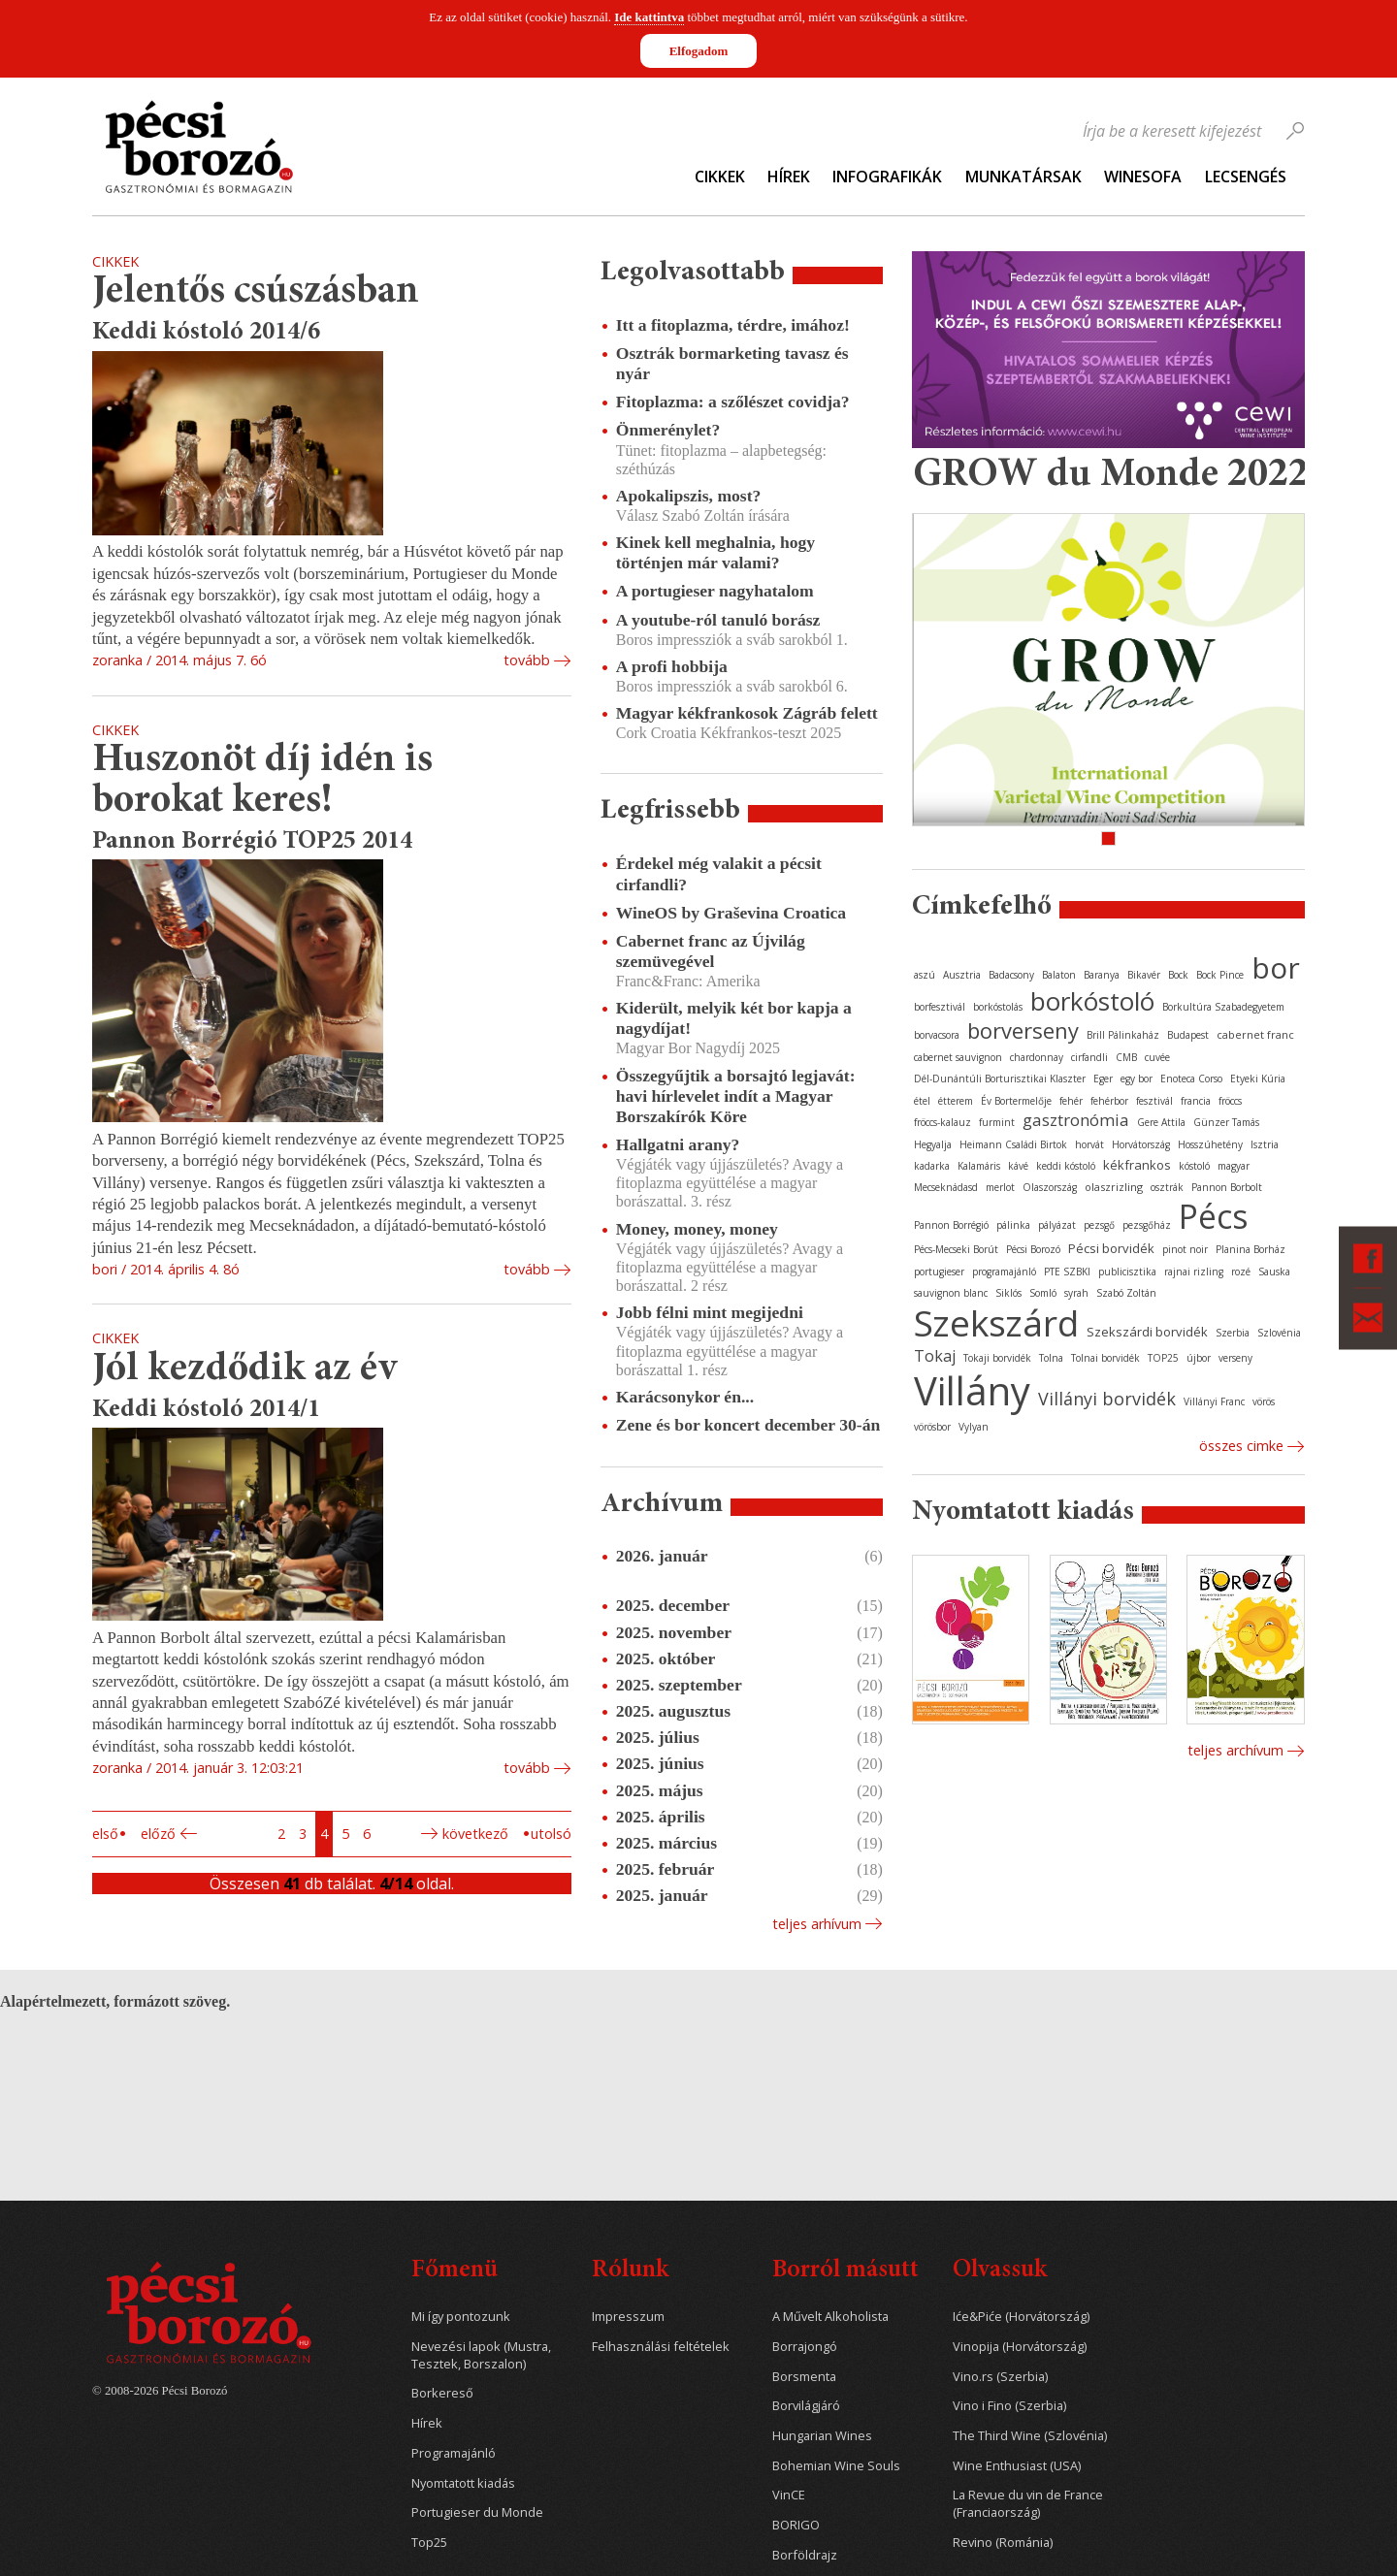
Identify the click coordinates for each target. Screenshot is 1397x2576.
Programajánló (453, 2453)
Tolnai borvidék (1105, 1358)
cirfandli (1089, 1057)
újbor (1198, 1358)
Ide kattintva (649, 17)
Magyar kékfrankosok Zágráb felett (747, 713)
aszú (924, 975)
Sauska (1274, 1271)
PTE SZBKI (1067, 1271)
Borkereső (442, 2393)
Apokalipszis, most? (689, 495)
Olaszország (1050, 1187)
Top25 (429, 2542)
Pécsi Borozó (1033, 1249)
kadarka (932, 1166)
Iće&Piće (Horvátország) (1021, 2316)
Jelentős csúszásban (255, 292)
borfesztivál (939, 1007)
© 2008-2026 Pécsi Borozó (159, 2391)
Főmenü (454, 2271)
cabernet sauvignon (958, 1057)
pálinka (1013, 1225)
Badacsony (1011, 975)
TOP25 (1163, 1358)
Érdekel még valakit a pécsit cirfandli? (719, 873)
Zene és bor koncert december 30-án (748, 1424)
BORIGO (796, 2525)
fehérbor (1109, 1101)
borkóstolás (998, 1007)
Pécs (1214, 1216)
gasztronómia (1076, 1120)
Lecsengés (1245, 176)
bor (1275, 967)
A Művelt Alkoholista (830, 2316)
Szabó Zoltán (1126, 1293)
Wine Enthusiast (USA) (1017, 2466)
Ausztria (962, 975)
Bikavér (1143, 975)
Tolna (1051, 1358)
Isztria (1265, 1144)
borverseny (1023, 1030)
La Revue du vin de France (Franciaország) (1028, 2504)
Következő (475, 1833)
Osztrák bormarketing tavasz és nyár (732, 363)
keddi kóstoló (1065, 1166)
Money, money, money (697, 1229)
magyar (1234, 1166)
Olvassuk (1000, 2271)
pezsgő (1099, 1225)
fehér (1071, 1101)
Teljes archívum (1235, 1750)
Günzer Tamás (1226, 1122)
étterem (955, 1101)
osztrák (1167, 1187)
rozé (1241, 1271)
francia (1196, 1101)
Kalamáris (979, 1166)
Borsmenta (804, 2376)
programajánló (1004, 1271)
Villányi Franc (1214, 1401)
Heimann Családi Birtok (1013, 1144)
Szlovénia (1279, 1332)
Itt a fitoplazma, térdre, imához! (733, 325)
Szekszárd (996, 1322)
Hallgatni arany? (678, 1144)
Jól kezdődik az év (244, 1370)
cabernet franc (1255, 1034)
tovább (527, 660)
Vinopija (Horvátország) (1020, 2346)
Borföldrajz (804, 2555)
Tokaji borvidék (997, 1358)
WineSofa (1143, 176)
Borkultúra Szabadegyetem (1223, 1007)
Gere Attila (1161, 1122)
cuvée (1157, 1057)
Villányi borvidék (1107, 1398)
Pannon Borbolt (1226, 1187)
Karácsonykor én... (685, 1396)
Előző (158, 1833)
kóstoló (1194, 1166)
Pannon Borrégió (951, 1225)
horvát (1089, 1144)
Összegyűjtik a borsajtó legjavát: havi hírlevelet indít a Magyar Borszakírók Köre (736, 1096)
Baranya (1102, 975)
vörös (1263, 1401)
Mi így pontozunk (460, 2316)
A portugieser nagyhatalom (715, 590)
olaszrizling (1114, 1186)
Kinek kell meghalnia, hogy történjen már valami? (715, 552)
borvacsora (936, 1035)
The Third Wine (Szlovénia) (1030, 2436)
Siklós (1008, 1293)
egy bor (1137, 1078)
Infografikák (887, 176)
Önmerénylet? (668, 429)
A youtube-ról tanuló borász (718, 619)
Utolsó (551, 1833)
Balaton (1059, 975)
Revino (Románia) (1003, 2542)
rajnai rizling (1193, 1271)
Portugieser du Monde (477, 2512)
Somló (1042, 1293)
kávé (1018, 1166)
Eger (1103, 1078)
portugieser (939, 1271)
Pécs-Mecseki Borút (956, 1249)
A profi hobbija (672, 666)
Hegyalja (933, 1144)
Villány (972, 1390)
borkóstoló (1092, 1000)
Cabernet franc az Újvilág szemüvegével (710, 951)
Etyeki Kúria (1257, 1078)
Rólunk (630, 2271)
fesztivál (1154, 1101)
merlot (1000, 1187)
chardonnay (1036, 1057)
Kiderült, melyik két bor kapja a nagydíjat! (734, 1018)
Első (105, 1833)
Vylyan (973, 1426)
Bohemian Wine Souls (836, 2466)
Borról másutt (845, 2271)
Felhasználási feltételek (661, 2346)
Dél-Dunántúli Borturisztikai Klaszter (1000, 1078)
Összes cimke (1241, 1445)
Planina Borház (1250, 1249)
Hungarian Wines (822, 2436)
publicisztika (1127, 1271)
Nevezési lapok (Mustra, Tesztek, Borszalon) (481, 2355)
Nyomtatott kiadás (463, 2483)
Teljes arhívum (816, 1924)
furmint (997, 1122)
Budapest (1188, 1035)
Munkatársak (1023, 176)
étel (922, 1101)
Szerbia (1233, 1332)
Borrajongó (804, 2346)
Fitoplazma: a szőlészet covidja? (733, 401)
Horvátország (1141, 1144)
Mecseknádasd (946, 1187)
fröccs (1230, 1101)
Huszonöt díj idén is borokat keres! (262, 781)
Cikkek (720, 176)
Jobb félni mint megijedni (709, 1312)
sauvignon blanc (951, 1293)
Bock (1178, 975)
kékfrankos (1137, 1165)
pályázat (1057, 1225)
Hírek (788, 176)
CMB (1126, 1057)
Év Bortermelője (1016, 1101)
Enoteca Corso (1191, 1078)
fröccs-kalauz (942, 1122)
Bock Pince (1220, 975)
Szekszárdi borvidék (1147, 1331)
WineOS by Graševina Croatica (731, 912)
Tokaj (935, 1356)
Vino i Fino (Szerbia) (1009, 2406)
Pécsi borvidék (1111, 1248)
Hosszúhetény (1210, 1144)
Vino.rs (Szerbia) (1000, 2376)
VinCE (788, 2495)
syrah (1076, 1293)
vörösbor (932, 1426)
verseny (1235, 1358)
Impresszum (628, 2316)
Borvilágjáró (806, 2406)
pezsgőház (1146, 1225)
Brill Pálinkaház (1123, 1035)
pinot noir (1185, 1249)
